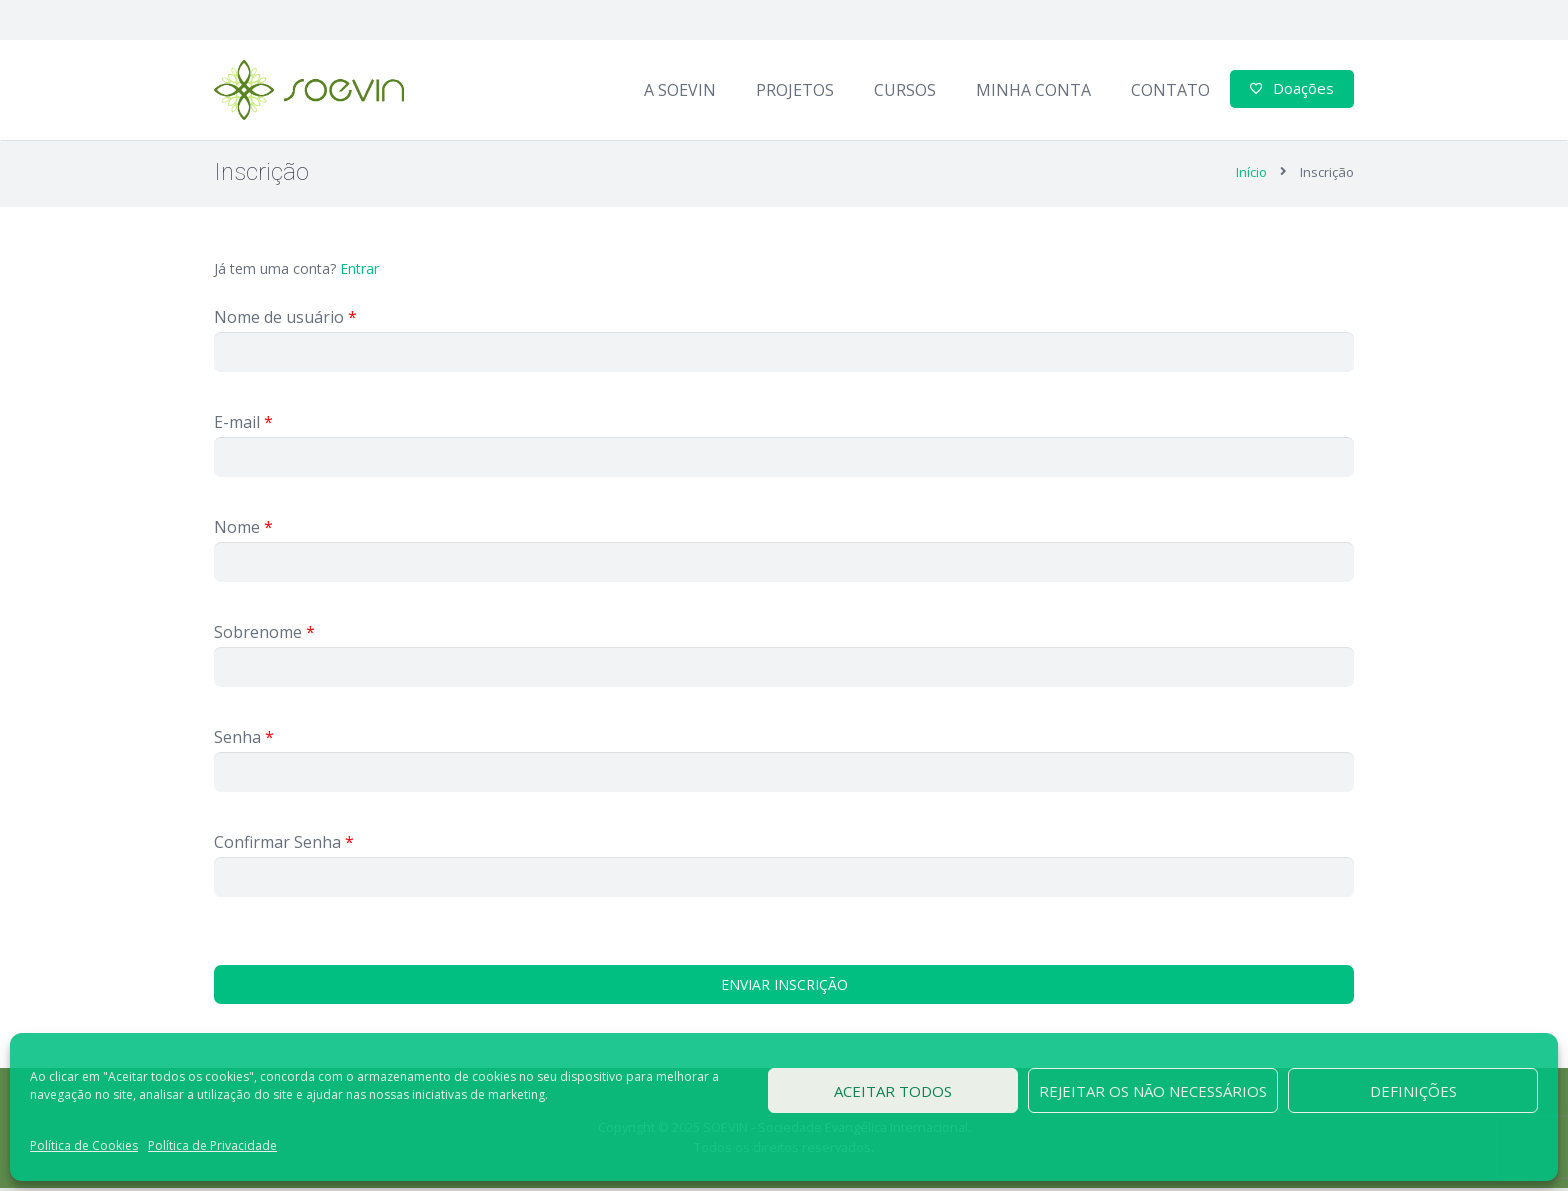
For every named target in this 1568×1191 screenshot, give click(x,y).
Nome (243, 530)
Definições (1413, 1091)
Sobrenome (264, 635)
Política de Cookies (84, 1145)
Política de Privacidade (212, 1145)
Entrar (359, 271)
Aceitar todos (893, 1091)
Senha (244, 740)
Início (1251, 175)
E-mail (243, 425)
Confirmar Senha (284, 845)
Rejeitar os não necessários (1153, 1091)
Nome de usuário (285, 320)
